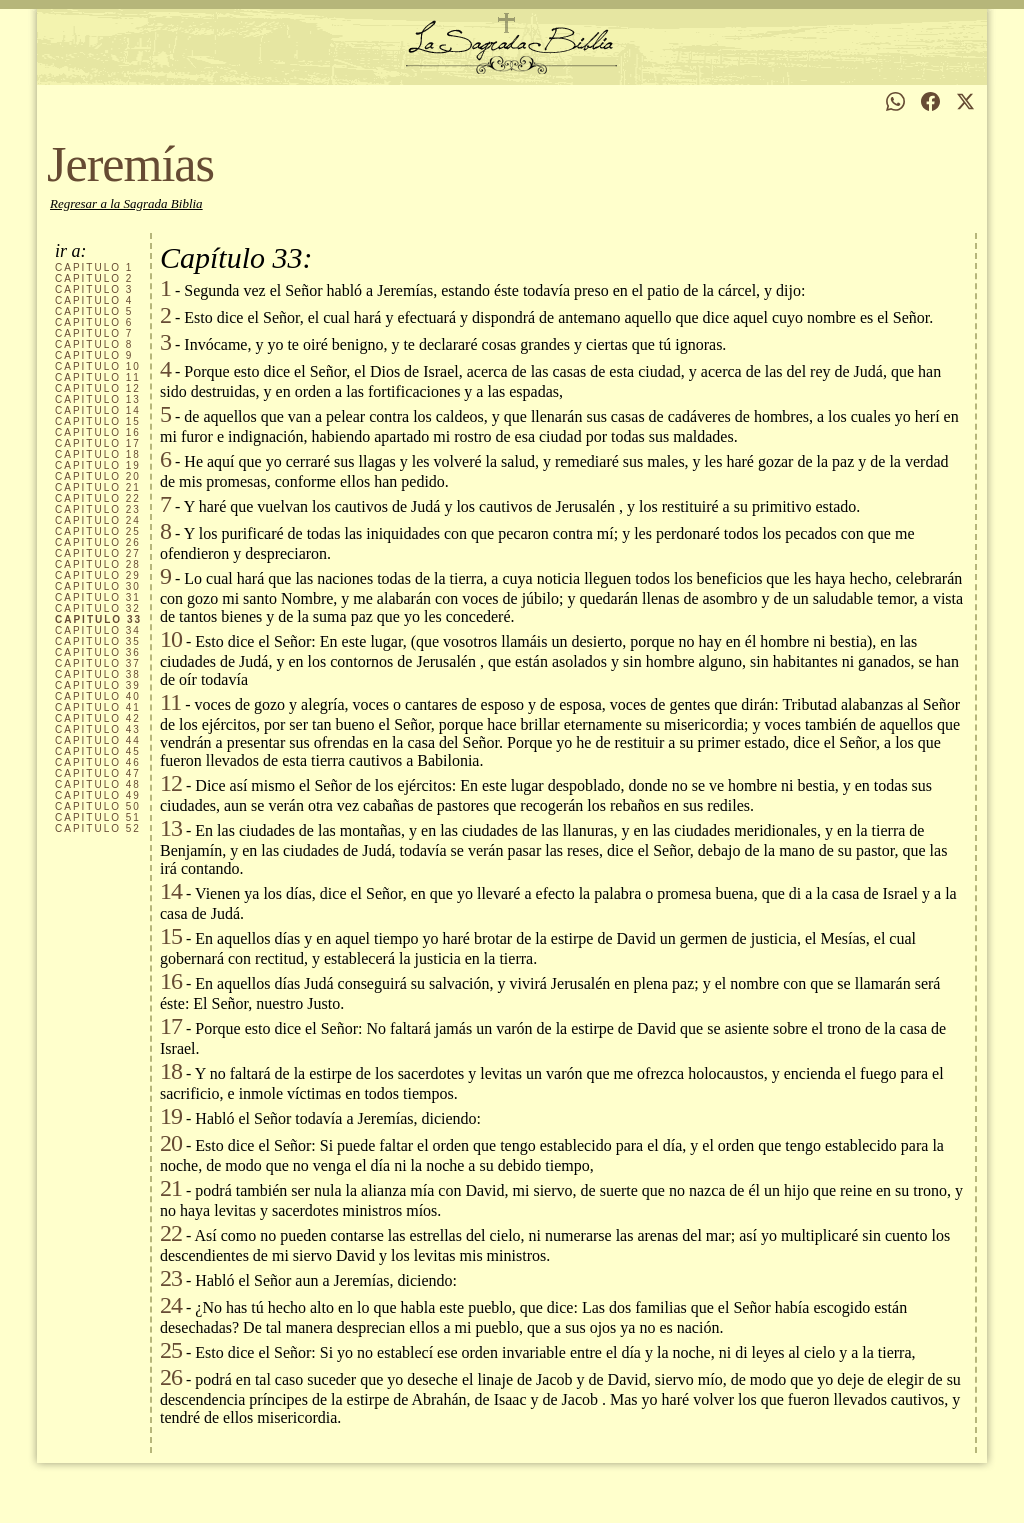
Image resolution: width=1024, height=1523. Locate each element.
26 (98, 542)
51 (98, 817)
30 (98, 586)
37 (98, 663)
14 (98, 410)
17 (98, 443)
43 (98, 729)
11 (98, 377)
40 (98, 696)
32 (98, 608)
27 (98, 553)
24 (98, 520)
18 (98, 454)
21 (98, 487)
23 (98, 509)
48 (98, 784)
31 (98, 597)
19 (98, 465)
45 (98, 751)
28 (98, 564)
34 (98, 630)
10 (98, 366)
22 (98, 498)
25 (98, 531)
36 (98, 652)
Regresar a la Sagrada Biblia (126, 203)
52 (98, 828)
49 (98, 795)
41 (98, 707)
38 (98, 674)
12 (98, 388)
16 (98, 432)
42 (98, 718)
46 (98, 762)
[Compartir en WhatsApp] (895, 101)
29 (98, 575)
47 (98, 773)
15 (98, 421)
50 (98, 806)
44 (98, 740)
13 (98, 399)
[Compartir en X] (965, 101)
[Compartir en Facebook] (930, 101)
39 (98, 685)
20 (98, 476)
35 (98, 641)
